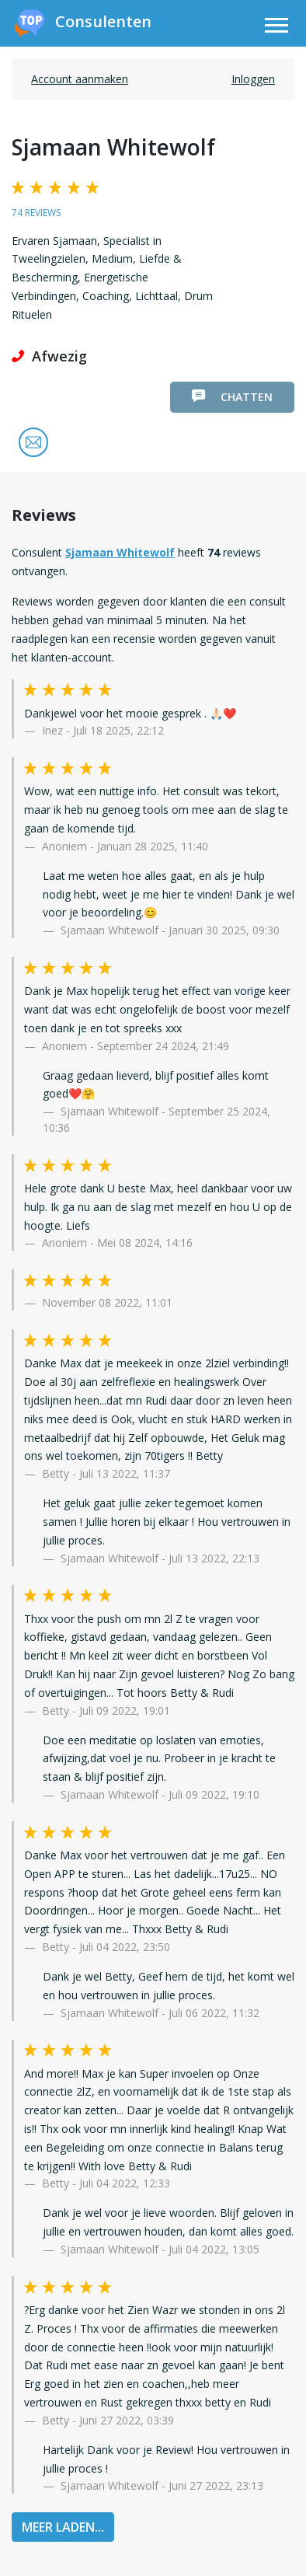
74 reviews (36, 212)
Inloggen (253, 79)
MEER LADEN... (63, 2527)
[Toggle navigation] (276, 28)
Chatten (232, 396)
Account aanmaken (79, 79)
